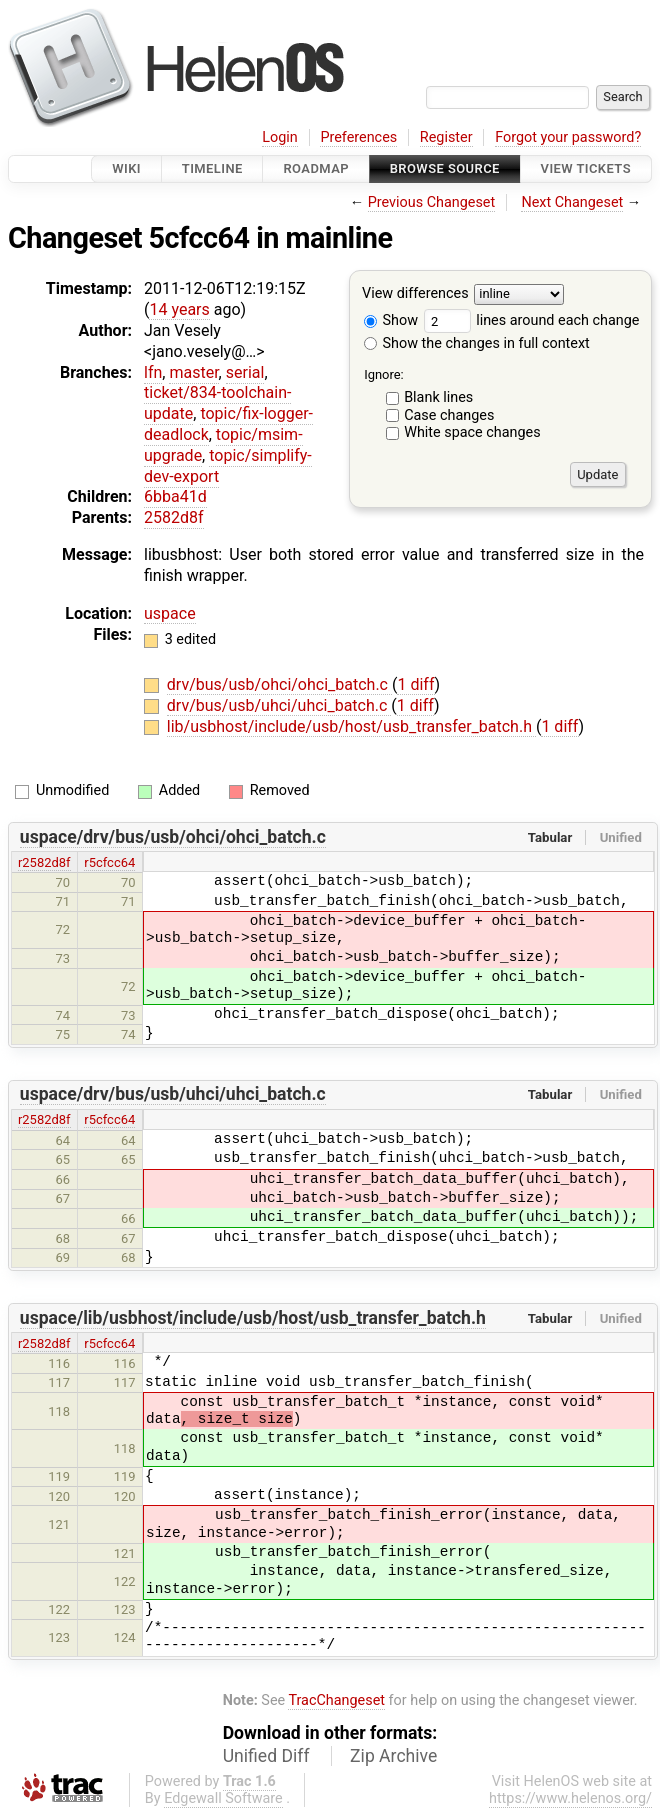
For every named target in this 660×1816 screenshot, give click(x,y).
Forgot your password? (568, 137)
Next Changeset (572, 202)
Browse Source (445, 168)
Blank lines (438, 397)
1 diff (415, 684)
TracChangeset (336, 1700)
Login (280, 137)
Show (391, 320)
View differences (415, 294)
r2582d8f (44, 862)
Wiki (126, 168)
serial (245, 372)
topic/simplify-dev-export (228, 466)
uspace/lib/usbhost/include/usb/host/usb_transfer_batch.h (253, 1318)
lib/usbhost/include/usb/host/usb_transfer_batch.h (351, 726)
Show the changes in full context (477, 343)
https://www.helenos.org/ (570, 1798)
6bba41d (175, 496)
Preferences (358, 137)
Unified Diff (266, 1756)
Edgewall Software (223, 1798)
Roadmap (316, 168)
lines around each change (532, 320)
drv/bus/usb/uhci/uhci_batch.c (279, 705)
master (193, 372)
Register (446, 137)
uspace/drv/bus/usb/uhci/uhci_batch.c (173, 1094)
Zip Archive (393, 1756)
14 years (179, 309)
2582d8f (174, 517)
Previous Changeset (432, 202)
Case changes (449, 415)
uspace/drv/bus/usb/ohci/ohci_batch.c (173, 837)
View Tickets (586, 168)
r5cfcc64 (109, 862)
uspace (170, 613)
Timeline (212, 168)
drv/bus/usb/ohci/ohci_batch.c (279, 684)
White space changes (472, 432)
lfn (153, 372)
